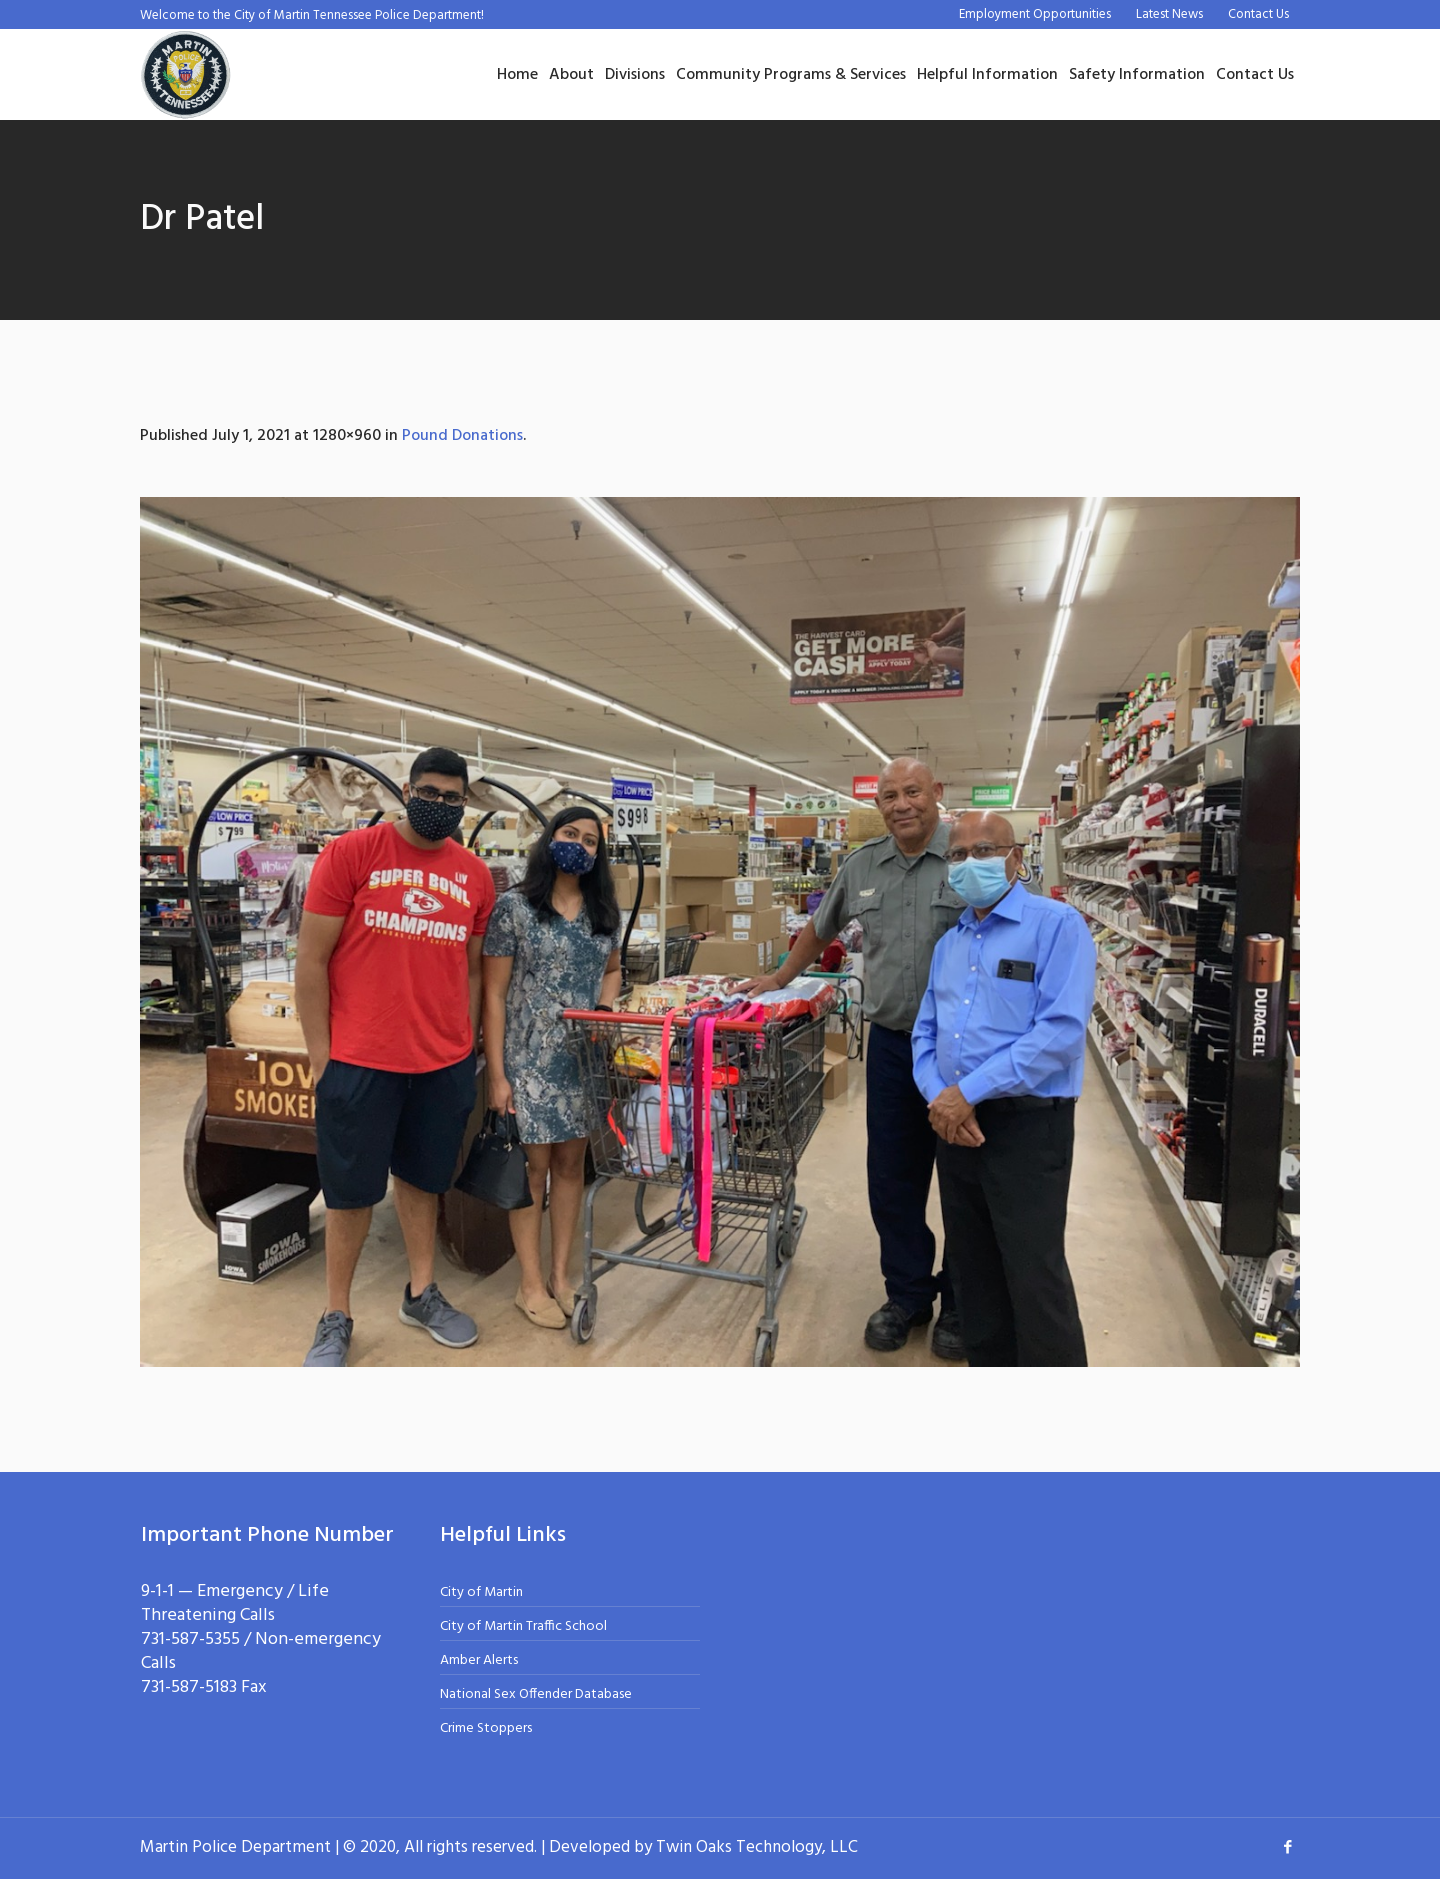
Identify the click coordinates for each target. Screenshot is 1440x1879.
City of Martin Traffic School (523, 1626)
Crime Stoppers (486, 1728)
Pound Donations (462, 436)
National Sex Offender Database (536, 1694)
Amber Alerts (479, 1660)
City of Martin (481, 1592)
